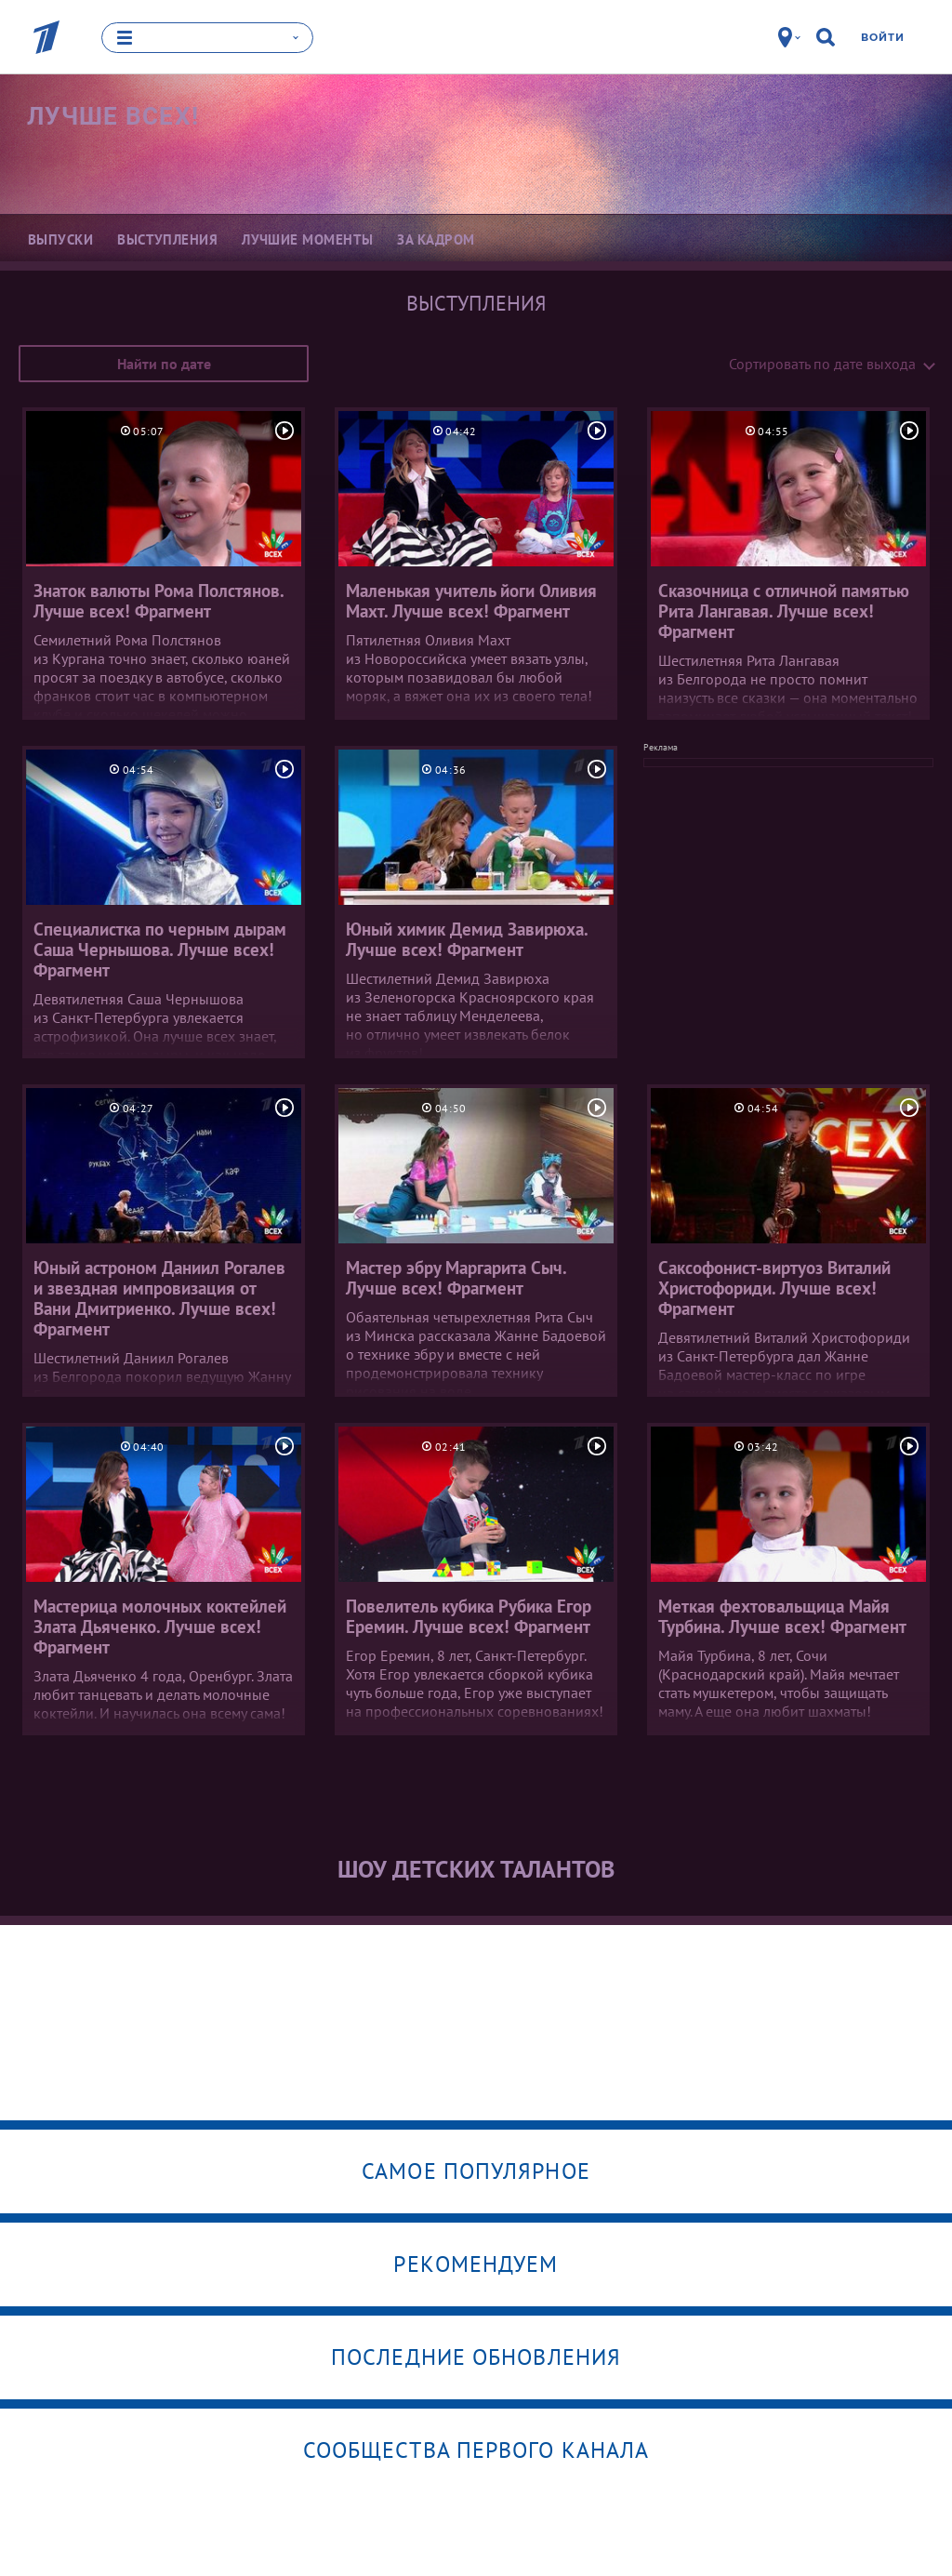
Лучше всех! (113, 116)
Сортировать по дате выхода (822, 363)
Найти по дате (164, 363)
